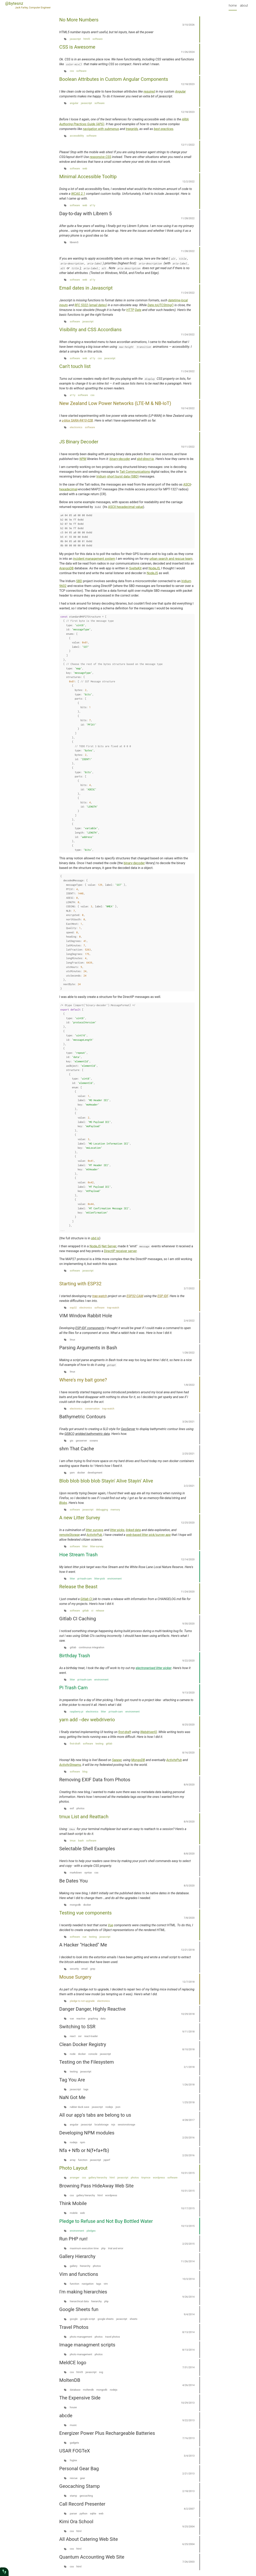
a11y (92, 205)
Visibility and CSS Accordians (90, 329)
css (72, 71)
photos (81, 1808)
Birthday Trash (74, 1655)
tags (85, 2089)
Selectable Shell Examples (87, 1848)
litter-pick (99, 1578)
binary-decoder (120, 459)
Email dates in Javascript (86, 288)
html (112, 2177)
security (74, 1969)
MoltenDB (69, 2380)
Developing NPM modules (86, 2133)
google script (87, 2319)
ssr (80, 2036)
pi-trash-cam (85, 1578)
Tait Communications (135, 472)
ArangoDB (66, 568)
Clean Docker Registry (82, 2044)
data (102, 2018)
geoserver (81, 1440)
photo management (81, 2337)
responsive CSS (100, 157)
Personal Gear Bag (79, 2468)
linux (72, 1339)
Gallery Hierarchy (77, 2256)
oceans (94, 1440)
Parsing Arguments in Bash (88, 1347)
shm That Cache (76, 1448)
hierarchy (85, 2266)
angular (74, 103)
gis (71, 1440)
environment (114, 1578)
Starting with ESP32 (80, 1284)
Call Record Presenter (82, 2504)
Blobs (63, 1503)
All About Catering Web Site (88, 2539)
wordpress (159, 2177)
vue (84, 1937)
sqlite (93, 2513)
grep (92, 1969)
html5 (86, 39)
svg (101, 2372)
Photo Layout (73, 2168)
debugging (102, 1509)
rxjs (113, 2124)
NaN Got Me (72, 2097)
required (149, 91)
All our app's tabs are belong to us (95, 2115)
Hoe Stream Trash (78, 1554)
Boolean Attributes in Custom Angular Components (113, 79)
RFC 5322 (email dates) (91, 305)
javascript (75, 39)
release (100, 1610)
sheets (133, 2319)
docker (81, 1472)
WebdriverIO (148, 1732)
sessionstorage (126, 2124)
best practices (163, 129)
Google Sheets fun (78, 2309)
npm (82, 2142)
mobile (74, 2213)
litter (85, 1546)
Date (138, 310)
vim (106, 2284)
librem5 (74, 242)
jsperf (107, 2160)
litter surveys (94, 1530)
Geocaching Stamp (79, 2486)
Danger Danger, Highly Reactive (92, 2009)
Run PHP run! (73, 2239)
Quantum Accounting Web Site (91, 2557)
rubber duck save (79, 2107)
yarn (72, 1472)
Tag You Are (72, 2080)
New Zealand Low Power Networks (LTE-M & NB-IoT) (115, 403)
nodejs (109, 2107)
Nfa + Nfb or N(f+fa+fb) (84, 2150)
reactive (80, 2018)
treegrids (132, 129)
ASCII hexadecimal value (125, 507)
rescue (73, 2478)
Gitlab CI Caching (77, 1618)
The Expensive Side (79, 2398)
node (72, 2054)
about (244, 5)
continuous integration (91, 1647)
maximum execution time (84, 2248)
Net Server (109, 1246)
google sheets (106, 2319)
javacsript (109, 358)
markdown (76, 1872)
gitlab (85, 1610)
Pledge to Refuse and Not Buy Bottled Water (106, 2221)
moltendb (88, 2390)
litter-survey (96, 1546)
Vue (110, 1925)
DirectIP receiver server (120, 1251)
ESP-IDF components (90, 1328)
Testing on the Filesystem (86, 2062)
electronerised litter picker (153, 1668)
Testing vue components (85, 1913)
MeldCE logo (72, 2362)
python (83, 2513)
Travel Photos (73, 2327)
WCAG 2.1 (78, 194)
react (73, 2036)
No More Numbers (78, 20)
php (103, 2248)
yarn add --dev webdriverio (87, 1719)
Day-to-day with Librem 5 (85, 213)
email (84, 1969)
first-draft (124, 1732)
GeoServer (128, 1429)
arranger (74, 2177)
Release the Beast (78, 1586)
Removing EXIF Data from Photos (94, 1779)
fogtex (73, 2460)
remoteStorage (69, 1535)
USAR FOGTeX (74, 2451)
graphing (93, 2018)
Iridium (101, 476)
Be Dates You (73, 1881)
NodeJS (154, 568)
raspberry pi (76, 1711)
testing (99, 1743)
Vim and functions (78, 2274)
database (75, 2390)
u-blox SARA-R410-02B (77, 420)
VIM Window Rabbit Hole (85, 1315)
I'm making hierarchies (83, 2292)
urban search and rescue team (170, 559)
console (92, 2054)
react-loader (91, 2036)
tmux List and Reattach (83, 1816)
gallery (73, 2266)
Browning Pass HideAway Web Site (96, 2186)
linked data (133, 1530)
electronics (76, 427)
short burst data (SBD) (123, 476)
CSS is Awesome (77, 47)
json (118, 2107)
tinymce (145, 2177)
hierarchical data (79, 2301)
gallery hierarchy (97, 2177)
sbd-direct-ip (145, 459)
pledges (91, 2231)
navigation (88, 2284)
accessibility (77, 136)
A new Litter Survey (79, 1517)
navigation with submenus (101, 129)
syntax (88, 1872)
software (98, 39)
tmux (73, 1840)
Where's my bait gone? (83, 1380)
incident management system (94, 559)
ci (92, 1610)
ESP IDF (162, 1296)
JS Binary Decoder (78, 442)
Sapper (117, 1760)
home (233, 5)
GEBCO (69, 1434)
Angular (180, 91)
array (72, 2160)
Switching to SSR (77, 2026)
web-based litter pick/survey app (148, 1535)
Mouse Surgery (75, 1977)
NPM (82, 459)
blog (84, 1771)
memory (115, 1509)
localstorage (102, 2124)
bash (81, 1840)
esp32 (73, 1307)
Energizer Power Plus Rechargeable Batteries (107, 2433)
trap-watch (99, 1296)
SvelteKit (135, 568)
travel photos (112, 2337)
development (95, 1472)
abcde (65, 2415)
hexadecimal (68, 489)
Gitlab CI (86, 1599)
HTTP (130, 310)
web (84, 168)
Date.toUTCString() (161, 305)
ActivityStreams (70, 1765)
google (74, 2319)
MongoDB (138, 1760)
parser (73, 2513)
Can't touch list (75, 366)
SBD (79, 581)
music (73, 2425)
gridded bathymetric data (92, 1434)
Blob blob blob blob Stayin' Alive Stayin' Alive (106, 1481)
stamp (73, 2496)
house (73, 2407)
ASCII (187, 484)
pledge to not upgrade (82, 2001)
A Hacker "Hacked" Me (83, 1945)
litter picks (117, 1530)
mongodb (75, 1905)
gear (82, 2478)
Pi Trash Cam (73, 1687)
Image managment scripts (87, 2345)
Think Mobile (73, 2203)
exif (72, 1808)
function (82, 2160)
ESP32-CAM (135, 1296)
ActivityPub (94, 1535)
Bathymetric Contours (82, 1416)
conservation (92, 1408)
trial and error (115, 2248)
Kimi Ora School (76, 2521)
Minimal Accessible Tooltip (88, 176)
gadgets (74, 2443)
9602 (62, 586)
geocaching (86, 2496)
